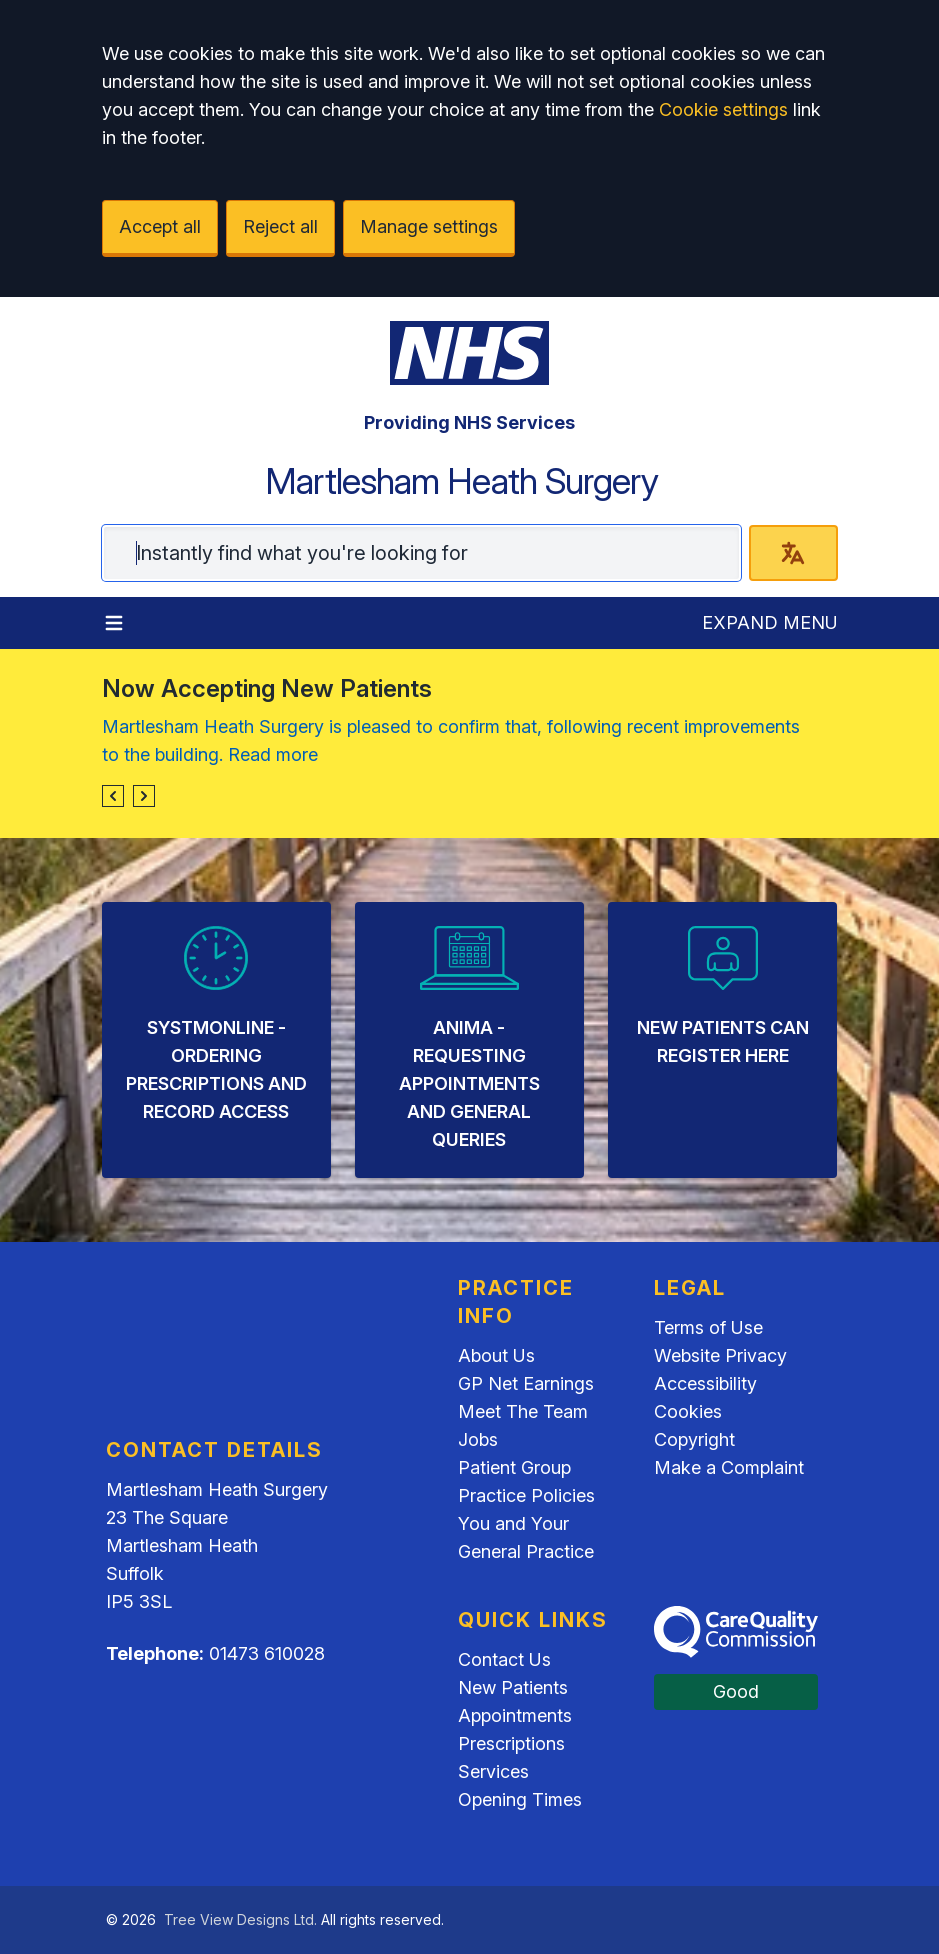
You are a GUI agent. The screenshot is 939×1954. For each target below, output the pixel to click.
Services (493, 1771)
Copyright (694, 1439)
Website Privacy (720, 1355)
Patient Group (514, 1467)
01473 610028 (267, 1653)
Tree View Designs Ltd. (240, 1919)
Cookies (688, 1411)
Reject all (280, 226)
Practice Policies (526, 1495)
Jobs (478, 1439)
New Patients (513, 1687)
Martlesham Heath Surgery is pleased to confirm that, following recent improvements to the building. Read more (451, 740)
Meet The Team (523, 1411)
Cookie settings (723, 109)
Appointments (515, 1715)
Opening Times (520, 1799)
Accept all (160, 226)
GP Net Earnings (526, 1383)
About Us (496, 1355)
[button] (113, 796)
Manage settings (429, 226)
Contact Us (504, 1659)
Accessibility (705, 1383)
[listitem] (216, 1040)
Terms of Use (708, 1327)
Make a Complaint (729, 1467)
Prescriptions (511, 1743)
